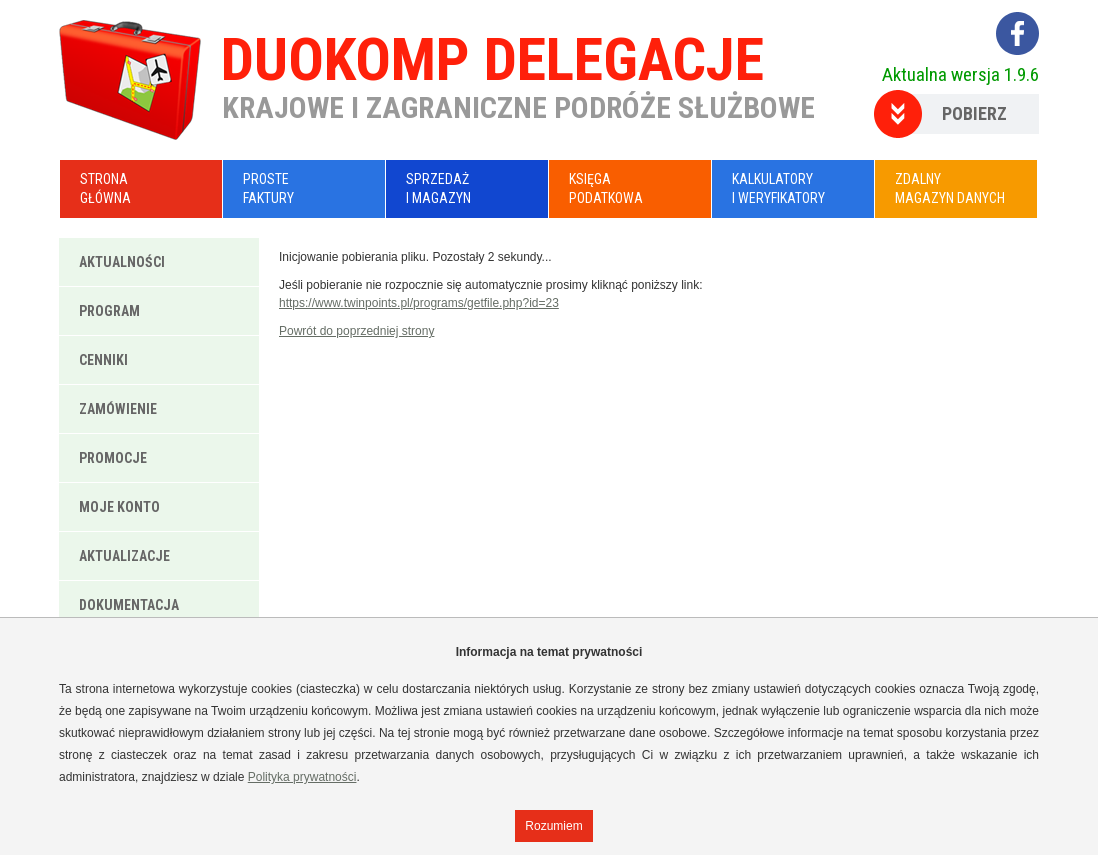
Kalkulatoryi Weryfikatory (778, 188)
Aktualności (122, 262)
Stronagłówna (105, 188)
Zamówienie (118, 409)
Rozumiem (553, 826)
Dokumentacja (129, 605)
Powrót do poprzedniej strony (356, 331)
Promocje (113, 458)
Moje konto (119, 507)
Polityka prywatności (302, 777)
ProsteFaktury (268, 188)
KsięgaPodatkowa (606, 188)
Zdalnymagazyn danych (950, 188)
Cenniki (103, 360)
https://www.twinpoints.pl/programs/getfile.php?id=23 (419, 303)
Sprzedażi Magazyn (438, 188)
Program (109, 311)
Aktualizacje (124, 556)
